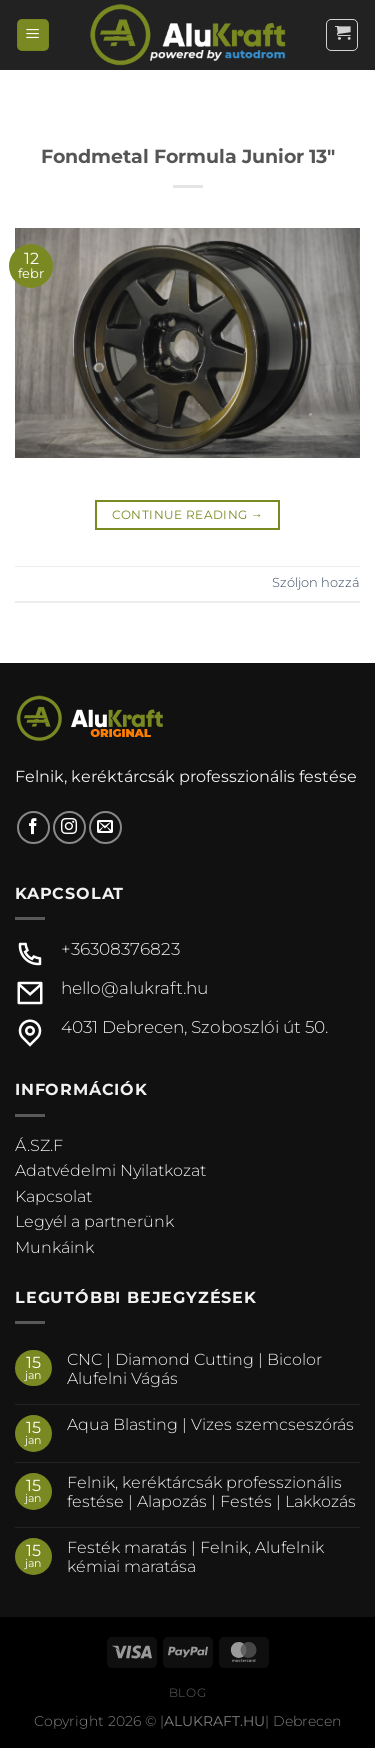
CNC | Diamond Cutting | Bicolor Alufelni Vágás (194, 1369)
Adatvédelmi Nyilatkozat (110, 1170)
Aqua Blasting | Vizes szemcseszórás (210, 1424)
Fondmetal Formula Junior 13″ (188, 156)
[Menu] (33, 35)
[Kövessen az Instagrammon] (69, 827)
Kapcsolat (53, 1196)
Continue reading (188, 514)
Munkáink (54, 1247)
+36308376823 (120, 949)
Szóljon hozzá (316, 582)
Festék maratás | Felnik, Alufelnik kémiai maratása (195, 1557)
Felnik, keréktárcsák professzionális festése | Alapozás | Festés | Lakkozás (211, 1492)
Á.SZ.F (39, 1145)
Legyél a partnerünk (94, 1221)
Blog (187, 1692)
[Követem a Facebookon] (33, 827)
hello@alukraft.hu (134, 988)
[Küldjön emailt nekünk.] (105, 827)
